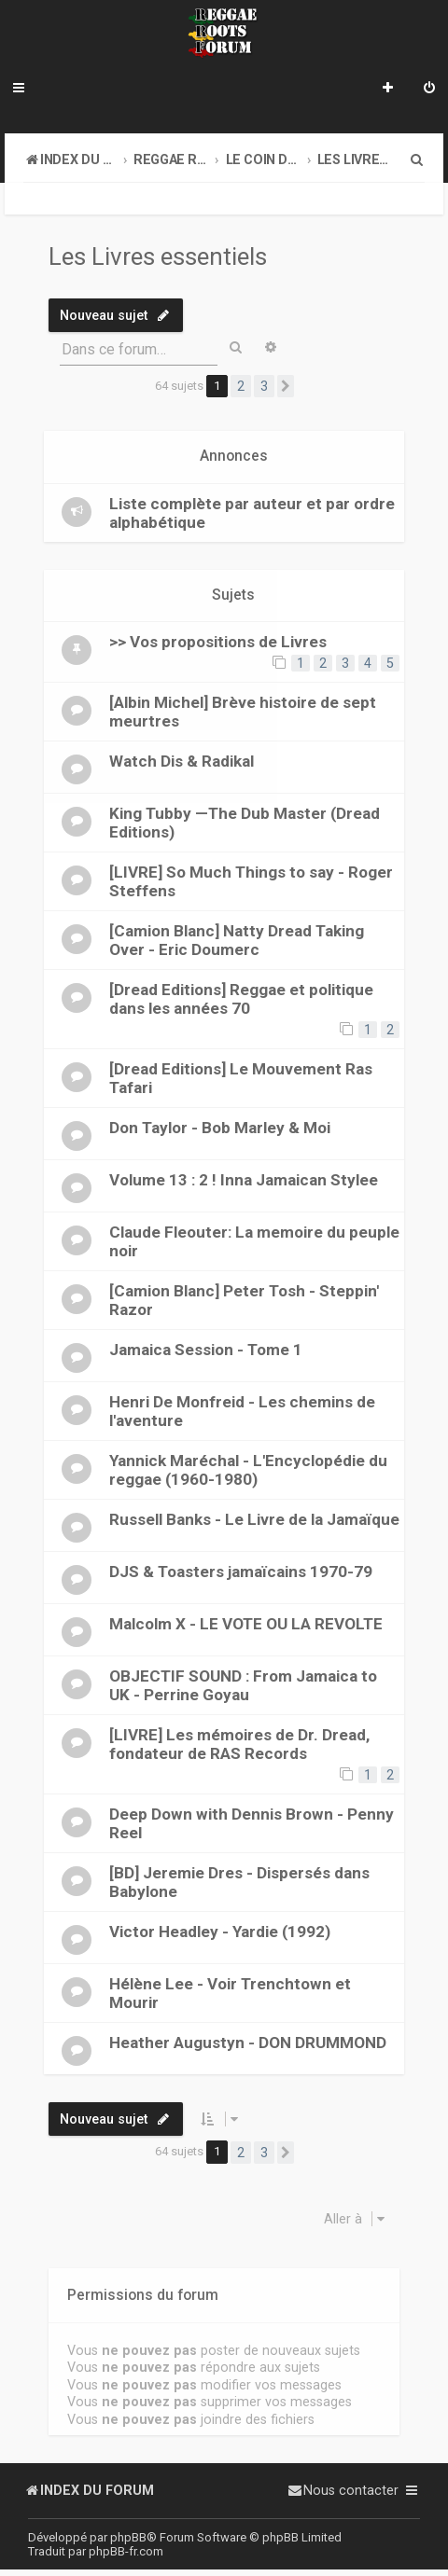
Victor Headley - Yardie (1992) (219, 1931)
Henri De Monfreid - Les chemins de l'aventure (242, 1411)
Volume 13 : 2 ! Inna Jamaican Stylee (243, 1179)
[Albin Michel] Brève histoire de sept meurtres (242, 711)
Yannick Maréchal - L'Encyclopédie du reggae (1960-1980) (248, 1470)
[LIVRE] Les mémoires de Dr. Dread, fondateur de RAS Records (239, 1744)
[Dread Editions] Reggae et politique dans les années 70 (241, 999)
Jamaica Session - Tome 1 (205, 1349)
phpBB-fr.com (126, 2551)
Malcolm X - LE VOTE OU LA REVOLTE (246, 1623)
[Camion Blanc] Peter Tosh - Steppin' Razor (244, 1300)
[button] (285, 386)
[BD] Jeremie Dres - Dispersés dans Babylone (239, 1882)
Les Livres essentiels (158, 256)
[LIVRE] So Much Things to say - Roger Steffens (251, 881)
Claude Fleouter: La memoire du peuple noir (254, 1241)
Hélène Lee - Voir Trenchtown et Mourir (230, 1993)
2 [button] (241, 386)
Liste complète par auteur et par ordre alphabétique (252, 513)
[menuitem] (429, 89)
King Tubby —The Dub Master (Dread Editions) (244, 822)
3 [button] (264, 386)
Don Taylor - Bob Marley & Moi (219, 1127)
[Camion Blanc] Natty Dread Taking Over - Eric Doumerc (236, 940)
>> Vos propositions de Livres (218, 641)
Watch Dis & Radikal (181, 761)
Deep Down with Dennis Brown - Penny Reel (251, 1823)
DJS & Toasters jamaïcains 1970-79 (240, 1571)
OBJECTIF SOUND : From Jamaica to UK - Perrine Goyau (243, 1685)
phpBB (128, 2537)
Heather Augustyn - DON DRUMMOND (247, 2042)
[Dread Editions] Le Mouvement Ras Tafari (240, 1078)
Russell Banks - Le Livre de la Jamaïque (254, 1519)
